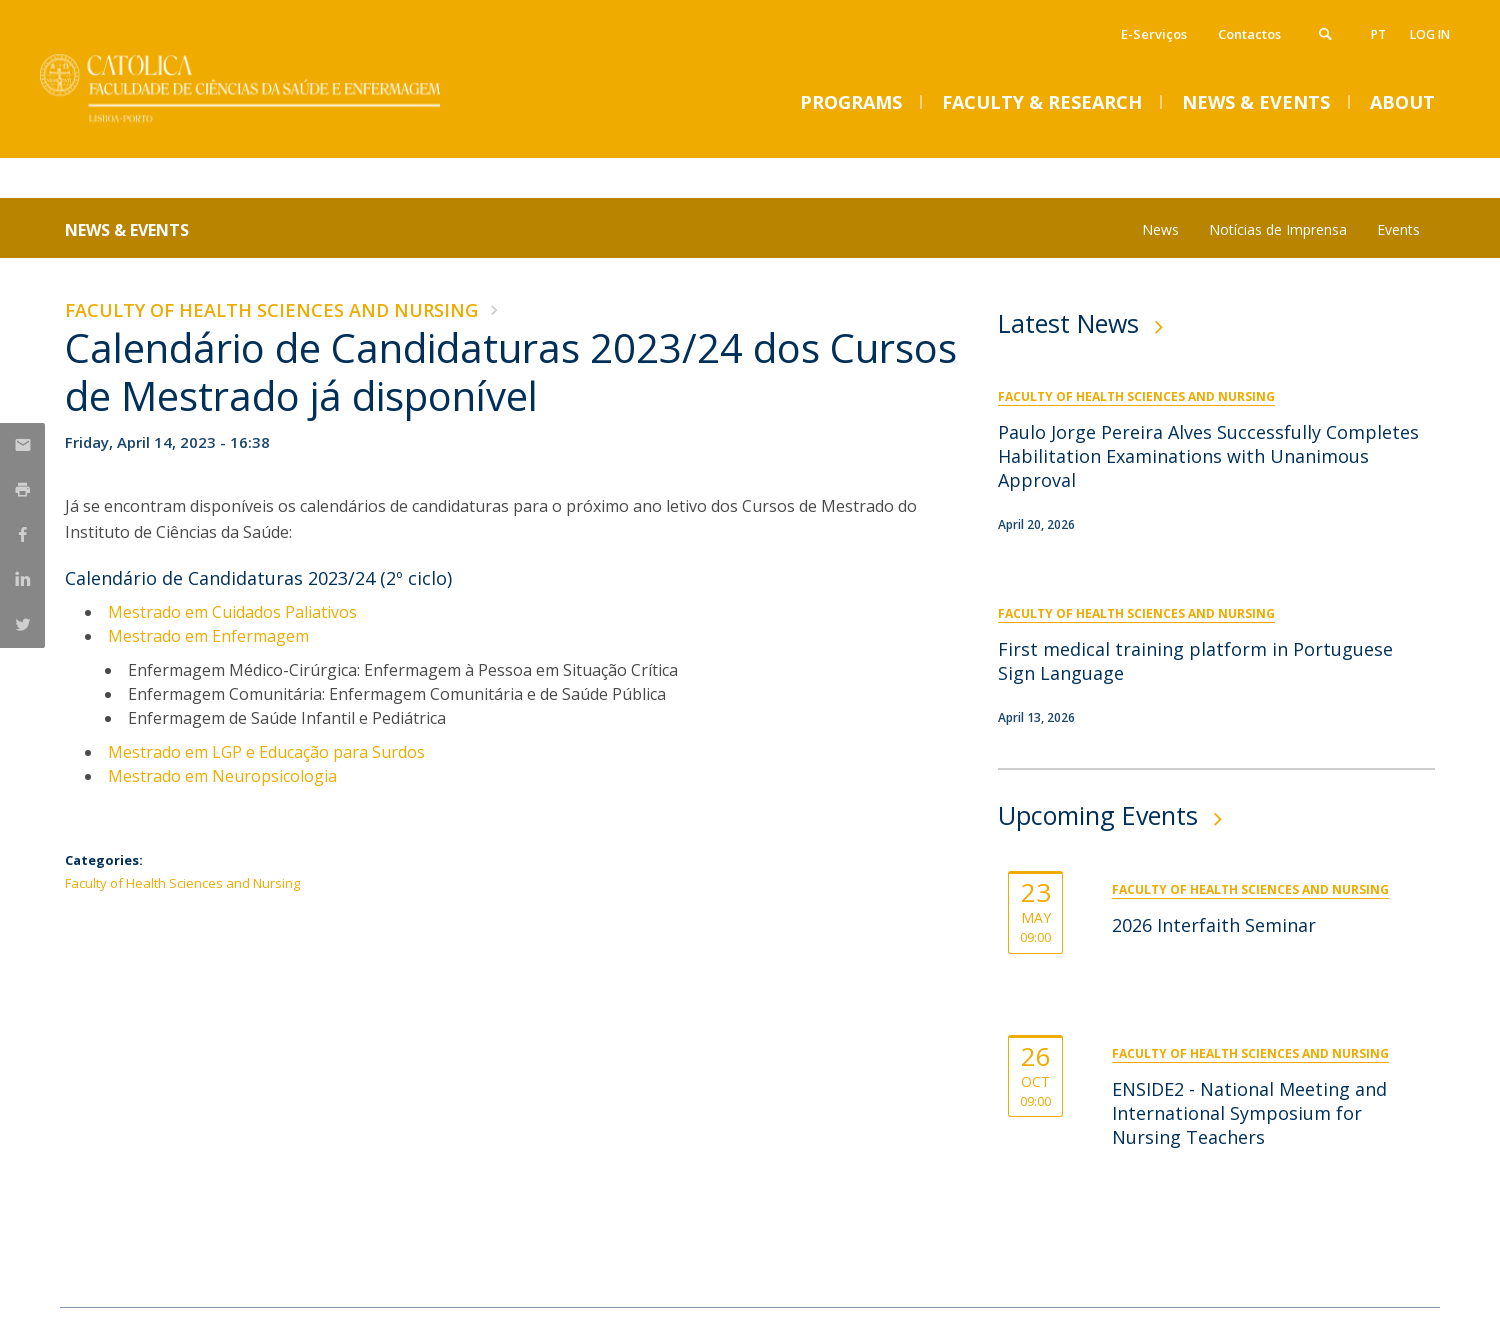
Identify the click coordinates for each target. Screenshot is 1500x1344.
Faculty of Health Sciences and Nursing (271, 310)
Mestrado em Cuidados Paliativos (232, 612)
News (1160, 229)
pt (1378, 34)
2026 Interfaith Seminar (1214, 925)
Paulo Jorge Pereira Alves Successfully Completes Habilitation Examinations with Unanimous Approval (1208, 456)
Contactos (1249, 34)
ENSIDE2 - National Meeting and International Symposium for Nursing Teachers (1249, 1113)
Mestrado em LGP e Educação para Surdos (266, 752)
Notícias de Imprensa (1278, 229)
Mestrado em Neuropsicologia (222, 776)
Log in (1430, 34)
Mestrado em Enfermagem (208, 636)
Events (1398, 229)
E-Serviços (1154, 34)
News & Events (127, 230)
